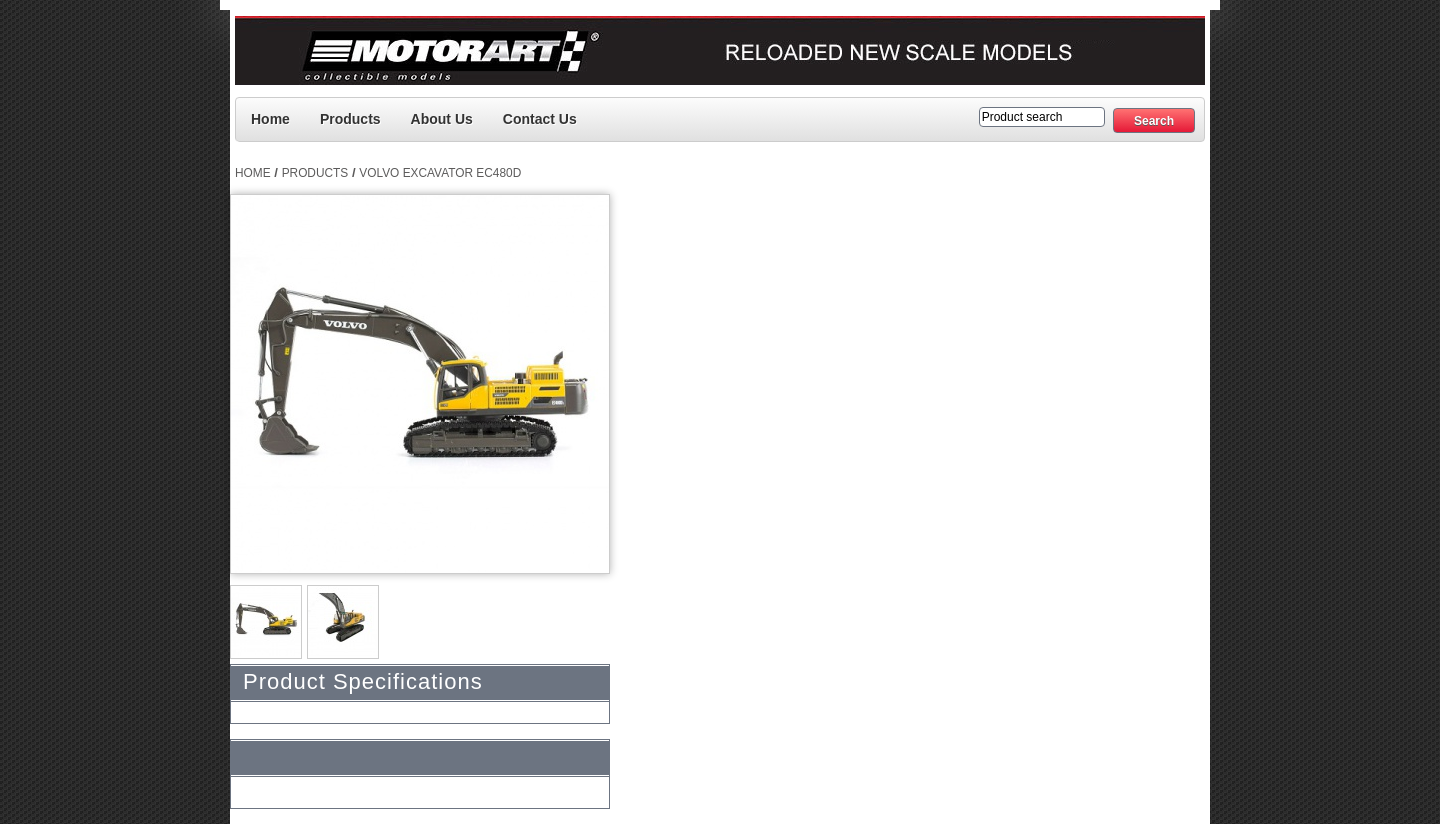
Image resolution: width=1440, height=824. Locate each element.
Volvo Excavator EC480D (440, 173)
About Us (442, 119)
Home (270, 119)
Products (350, 119)
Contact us (540, 119)
